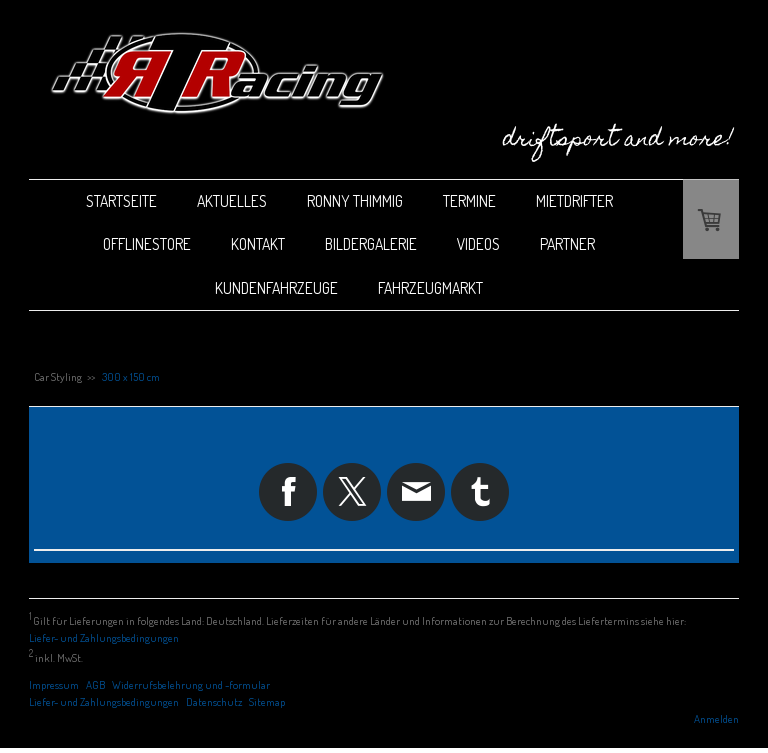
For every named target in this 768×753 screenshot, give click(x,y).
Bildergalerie (371, 244)
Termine (469, 201)
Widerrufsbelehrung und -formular (191, 684)
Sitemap (267, 701)
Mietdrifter (574, 201)
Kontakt (258, 244)
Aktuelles (232, 201)
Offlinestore (147, 244)
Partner (567, 244)
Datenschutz (214, 701)
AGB (95, 684)
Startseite (121, 201)
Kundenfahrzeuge (276, 288)
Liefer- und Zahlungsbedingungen (104, 637)
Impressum (54, 684)
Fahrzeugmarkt (430, 288)
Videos (478, 244)
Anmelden (716, 718)
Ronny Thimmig (355, 201)
